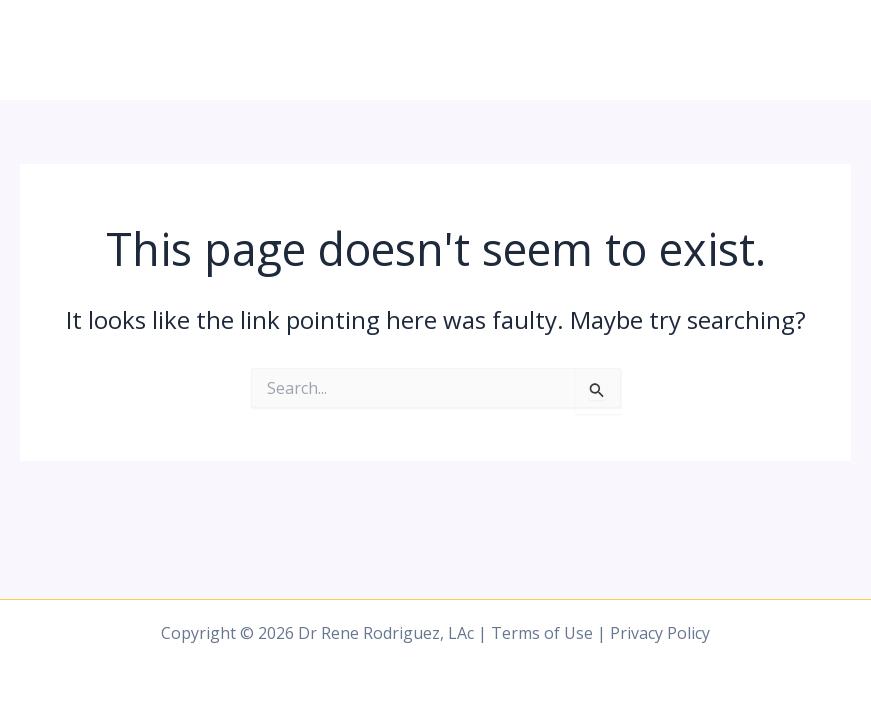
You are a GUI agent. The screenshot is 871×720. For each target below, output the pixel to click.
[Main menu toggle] (829, 50)
